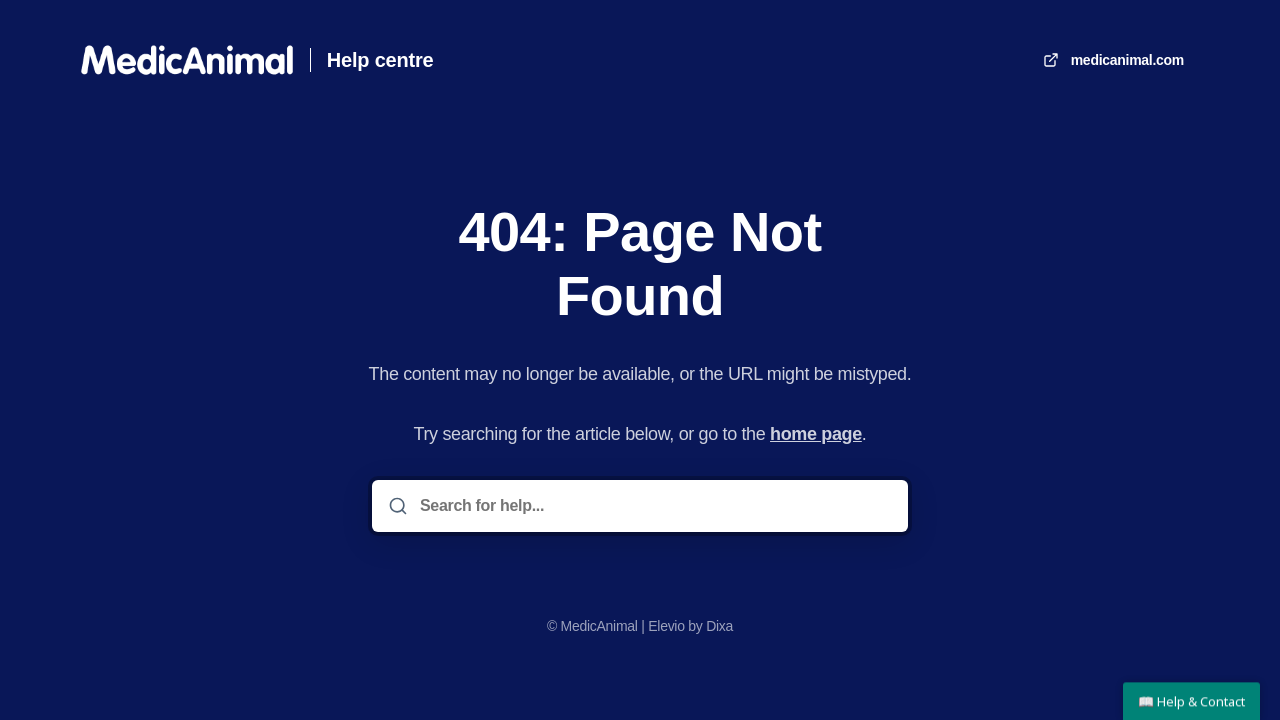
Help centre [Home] (380, 60)
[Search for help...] (654, 506)
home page (816, 434)
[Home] (187, 60)
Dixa (719, 626)
